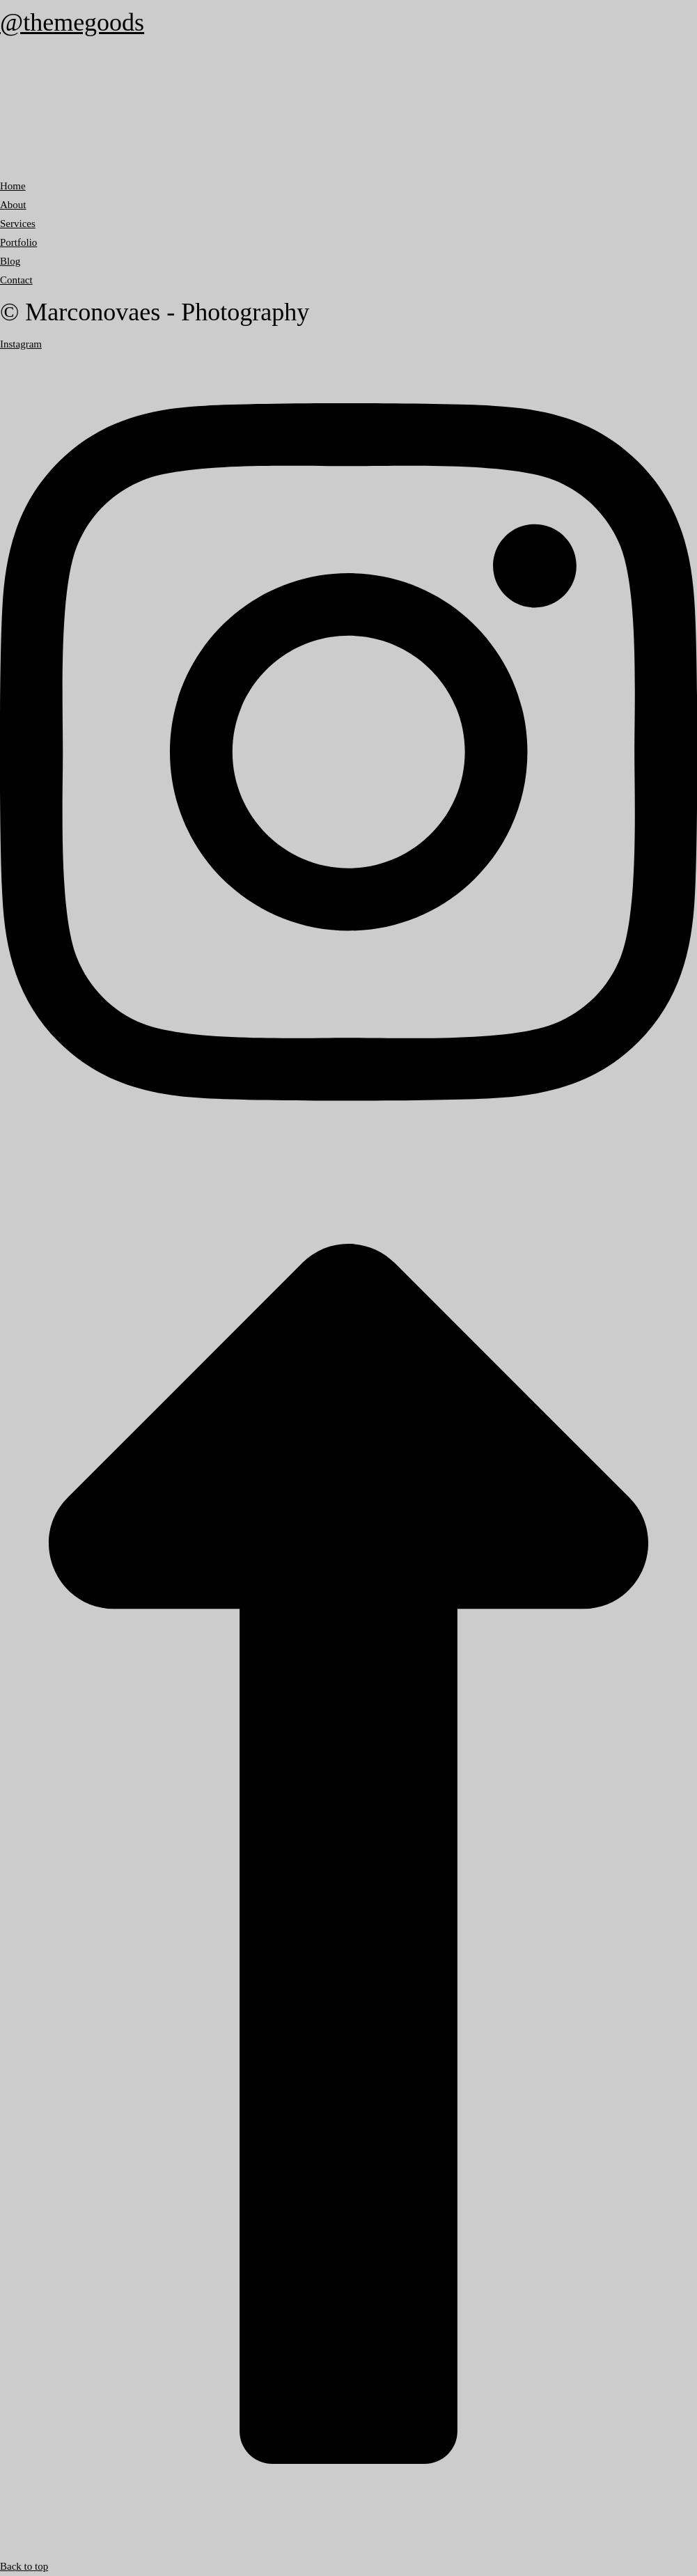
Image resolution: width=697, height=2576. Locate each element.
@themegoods (72, 22)
